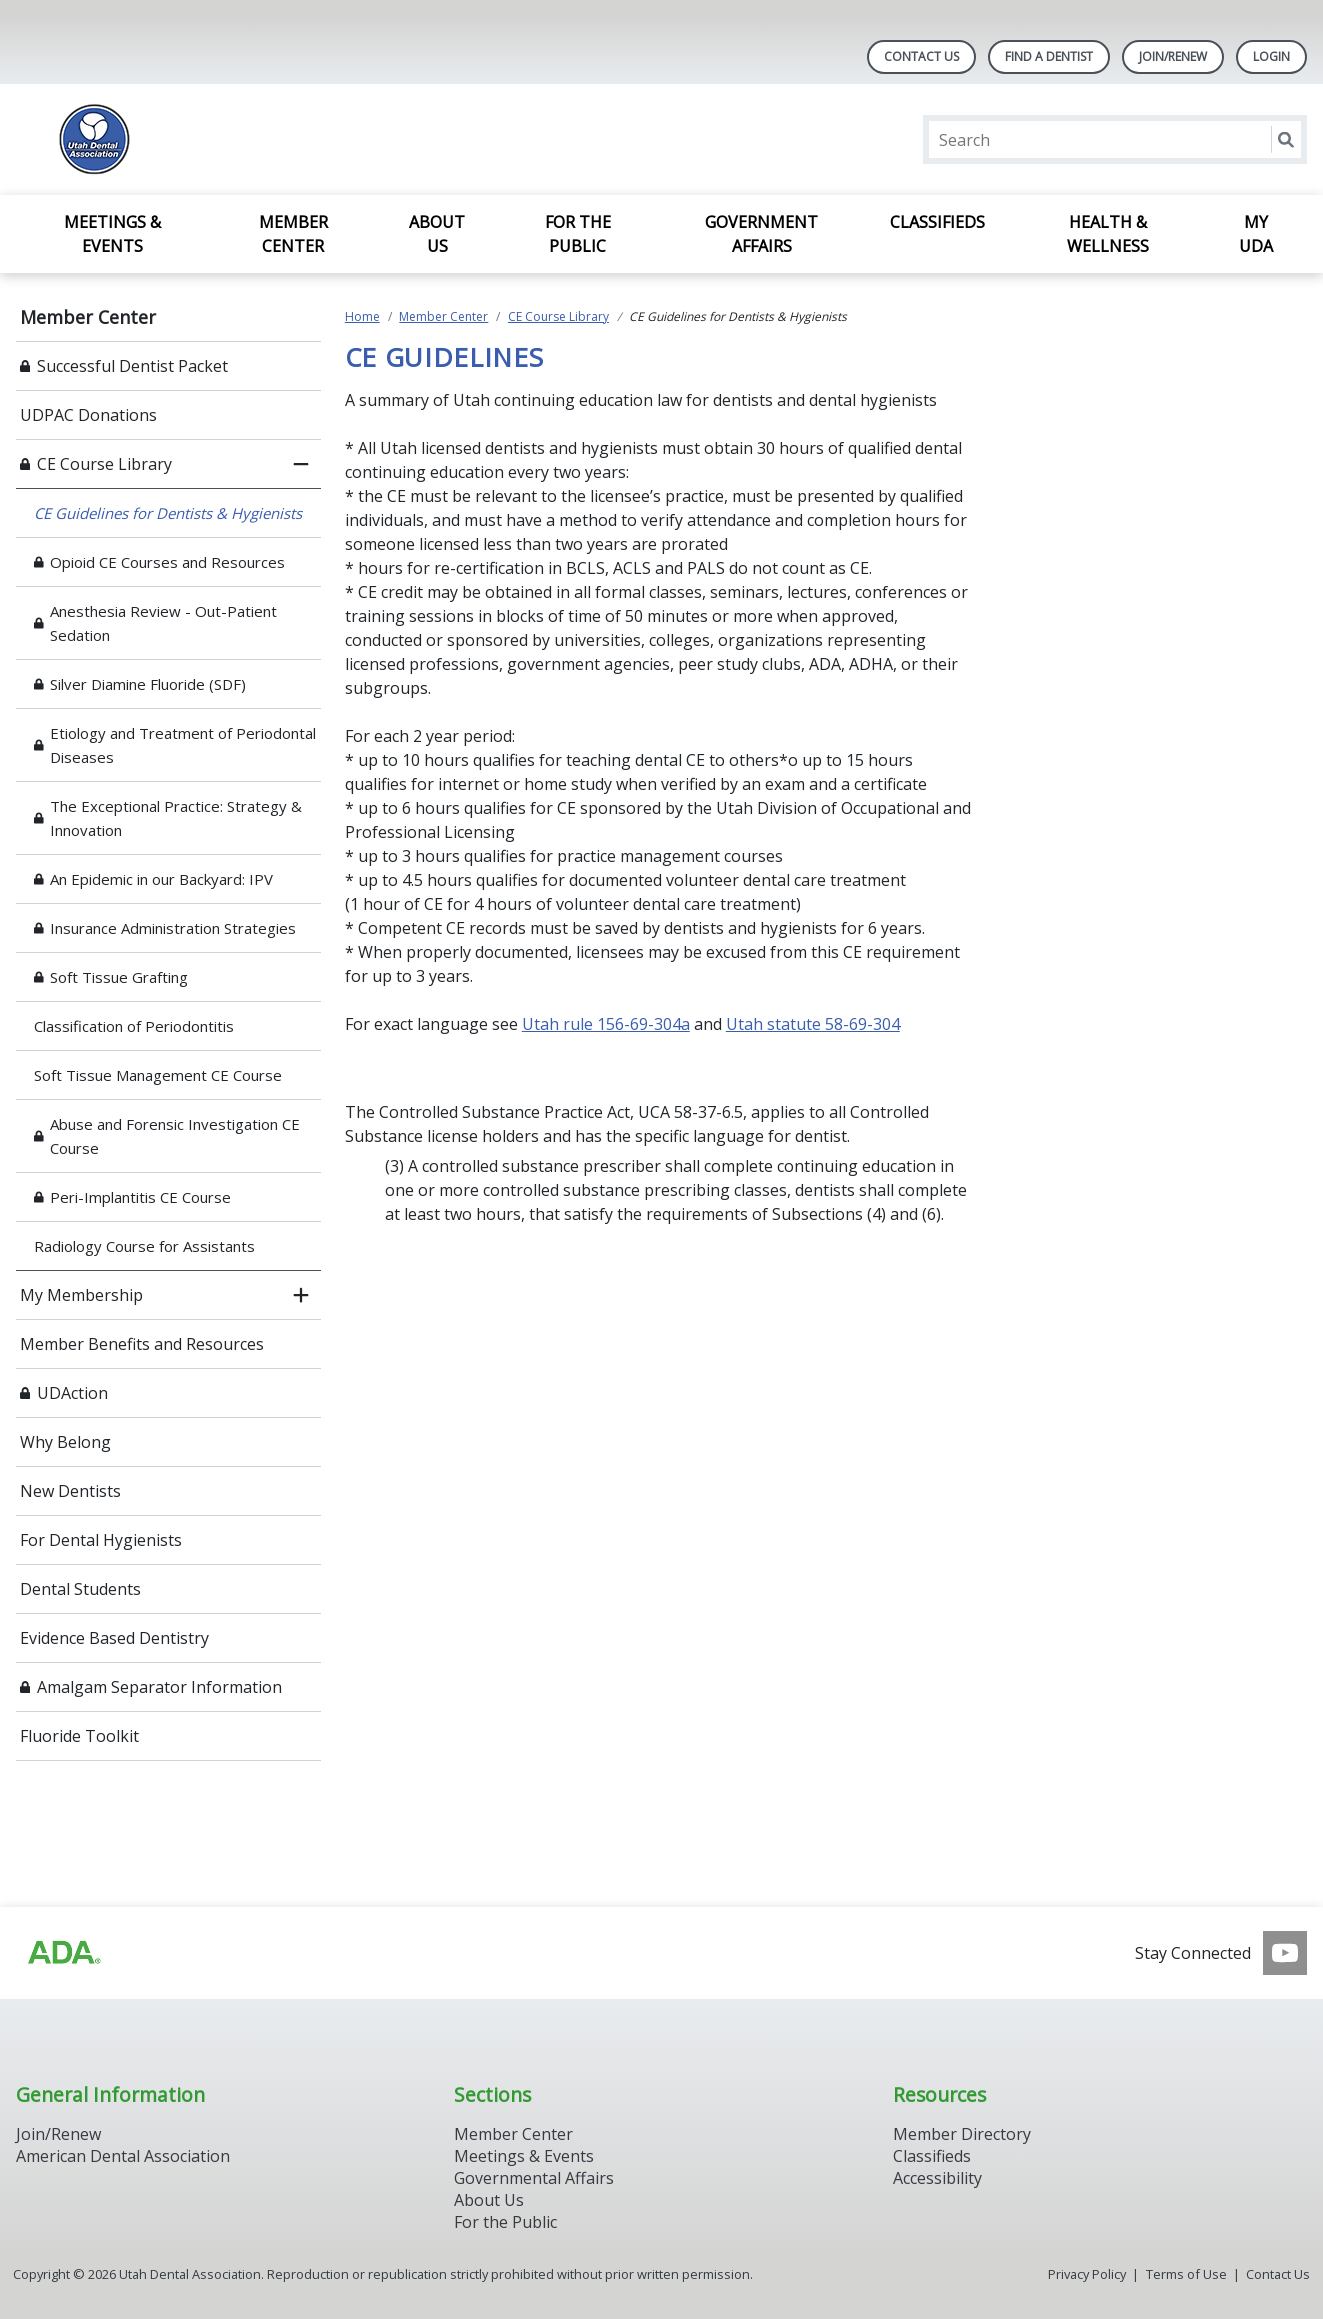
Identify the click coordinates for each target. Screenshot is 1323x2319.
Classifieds (937, 222)
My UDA (1256, 234)
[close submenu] (301, 464)
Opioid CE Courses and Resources (167, 562)
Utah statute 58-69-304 (813, 1024)
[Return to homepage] (274, 139)
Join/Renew (58, 2134)
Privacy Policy (1087, 2274)
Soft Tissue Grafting (119, 977)
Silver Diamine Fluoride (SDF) (148, 684)
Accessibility (937, 2178)
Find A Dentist (1049, 56)
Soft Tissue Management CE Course (158, 1075)
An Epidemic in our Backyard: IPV (161, 879)
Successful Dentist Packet (132, 366)
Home (362, 316)
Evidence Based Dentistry (114, 1638)
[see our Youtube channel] (1285, 1953)
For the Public (578, 234)
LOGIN (1271, 56)
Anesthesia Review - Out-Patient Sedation (163, 623)
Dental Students (80, 1589)
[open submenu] (301, 1295)
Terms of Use (1186, 2274)
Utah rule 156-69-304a (606, 1024)
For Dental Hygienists (101, 1540)
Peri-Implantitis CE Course (140, 1197)
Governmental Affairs (534, 2178)
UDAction (72, 1393)
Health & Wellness (1108, 234)
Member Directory (962, 2134)
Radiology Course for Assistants (144, 1246)
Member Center (293, 234)
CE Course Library (104, 464)
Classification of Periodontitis (134, 1026)
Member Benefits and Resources (142, 1344)
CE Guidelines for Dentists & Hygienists (168, 513)
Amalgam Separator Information (159, 1687)
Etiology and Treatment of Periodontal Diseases (183, 745)
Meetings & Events (112, 234)
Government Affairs (761, 234)
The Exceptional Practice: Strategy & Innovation (176, 818)
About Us (437, 234)
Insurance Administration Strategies (173, 928)
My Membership (81, 1295)
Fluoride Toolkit (79, 1736)
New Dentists (70, 1491)
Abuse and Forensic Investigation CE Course (175, 1136)
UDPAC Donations (88, 415)
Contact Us (921, 56)
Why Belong (65, 1442)
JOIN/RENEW (1173, 56)
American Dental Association (123, 2156)
